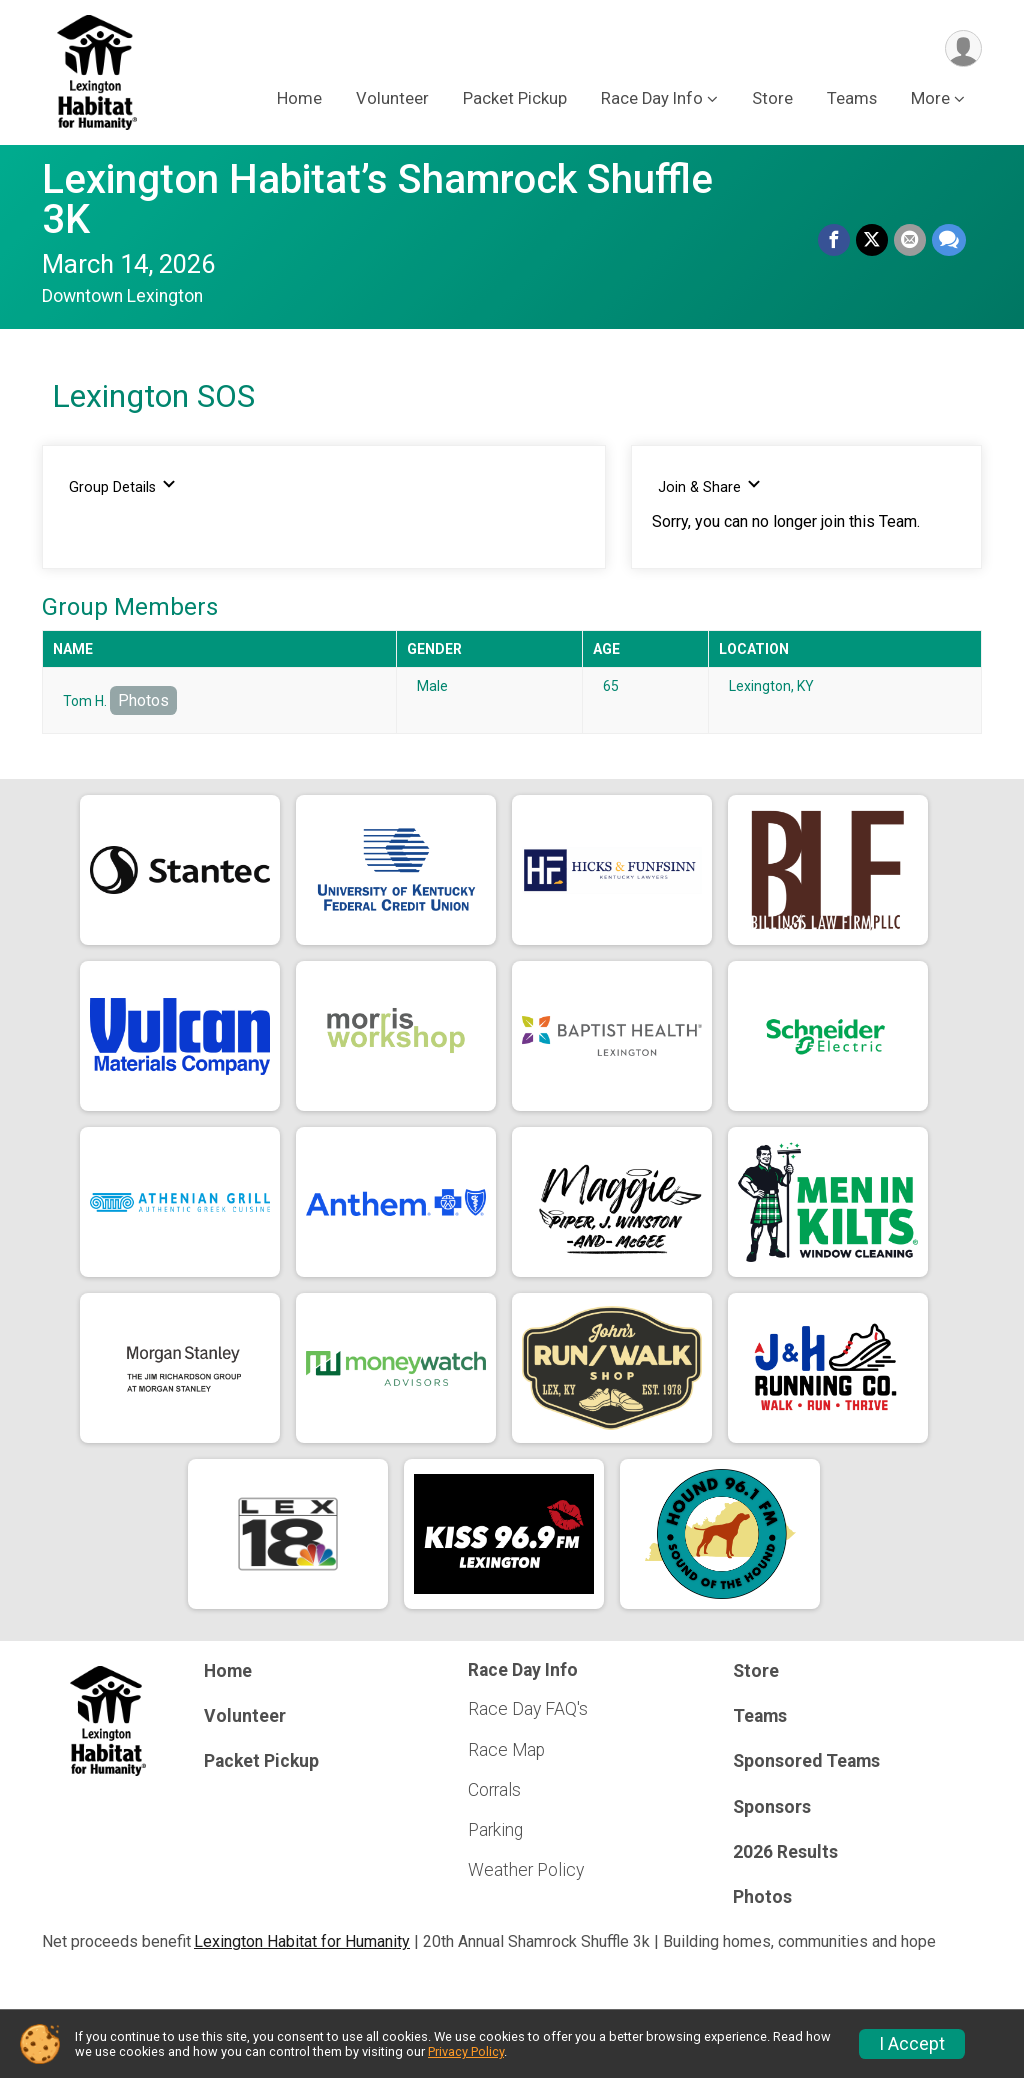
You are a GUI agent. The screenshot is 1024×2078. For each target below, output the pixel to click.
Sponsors (772, 1807)
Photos (143, 700)
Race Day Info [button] (652, 98)
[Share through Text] (949, 240)
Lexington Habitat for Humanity (302, 1941)
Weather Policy (526, 1870)
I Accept (912, 2044)
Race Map (506, 1750)
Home (299, 98)
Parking (495, 1830)
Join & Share (709, 486)
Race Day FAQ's (528, 1709)
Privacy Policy (466, 2051)
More (930, 98)
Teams (852, 98)
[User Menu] (963, 48)
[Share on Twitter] (872, 240)
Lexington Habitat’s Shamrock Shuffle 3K (377, 199)
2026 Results (785, 1852)
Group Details (122, 486)
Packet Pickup (515, 98)
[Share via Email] (910, 240)
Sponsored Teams (806, 1761)
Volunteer (392, 98)
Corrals (494, 1790)
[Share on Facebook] (834, 240)
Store (772, 98)
